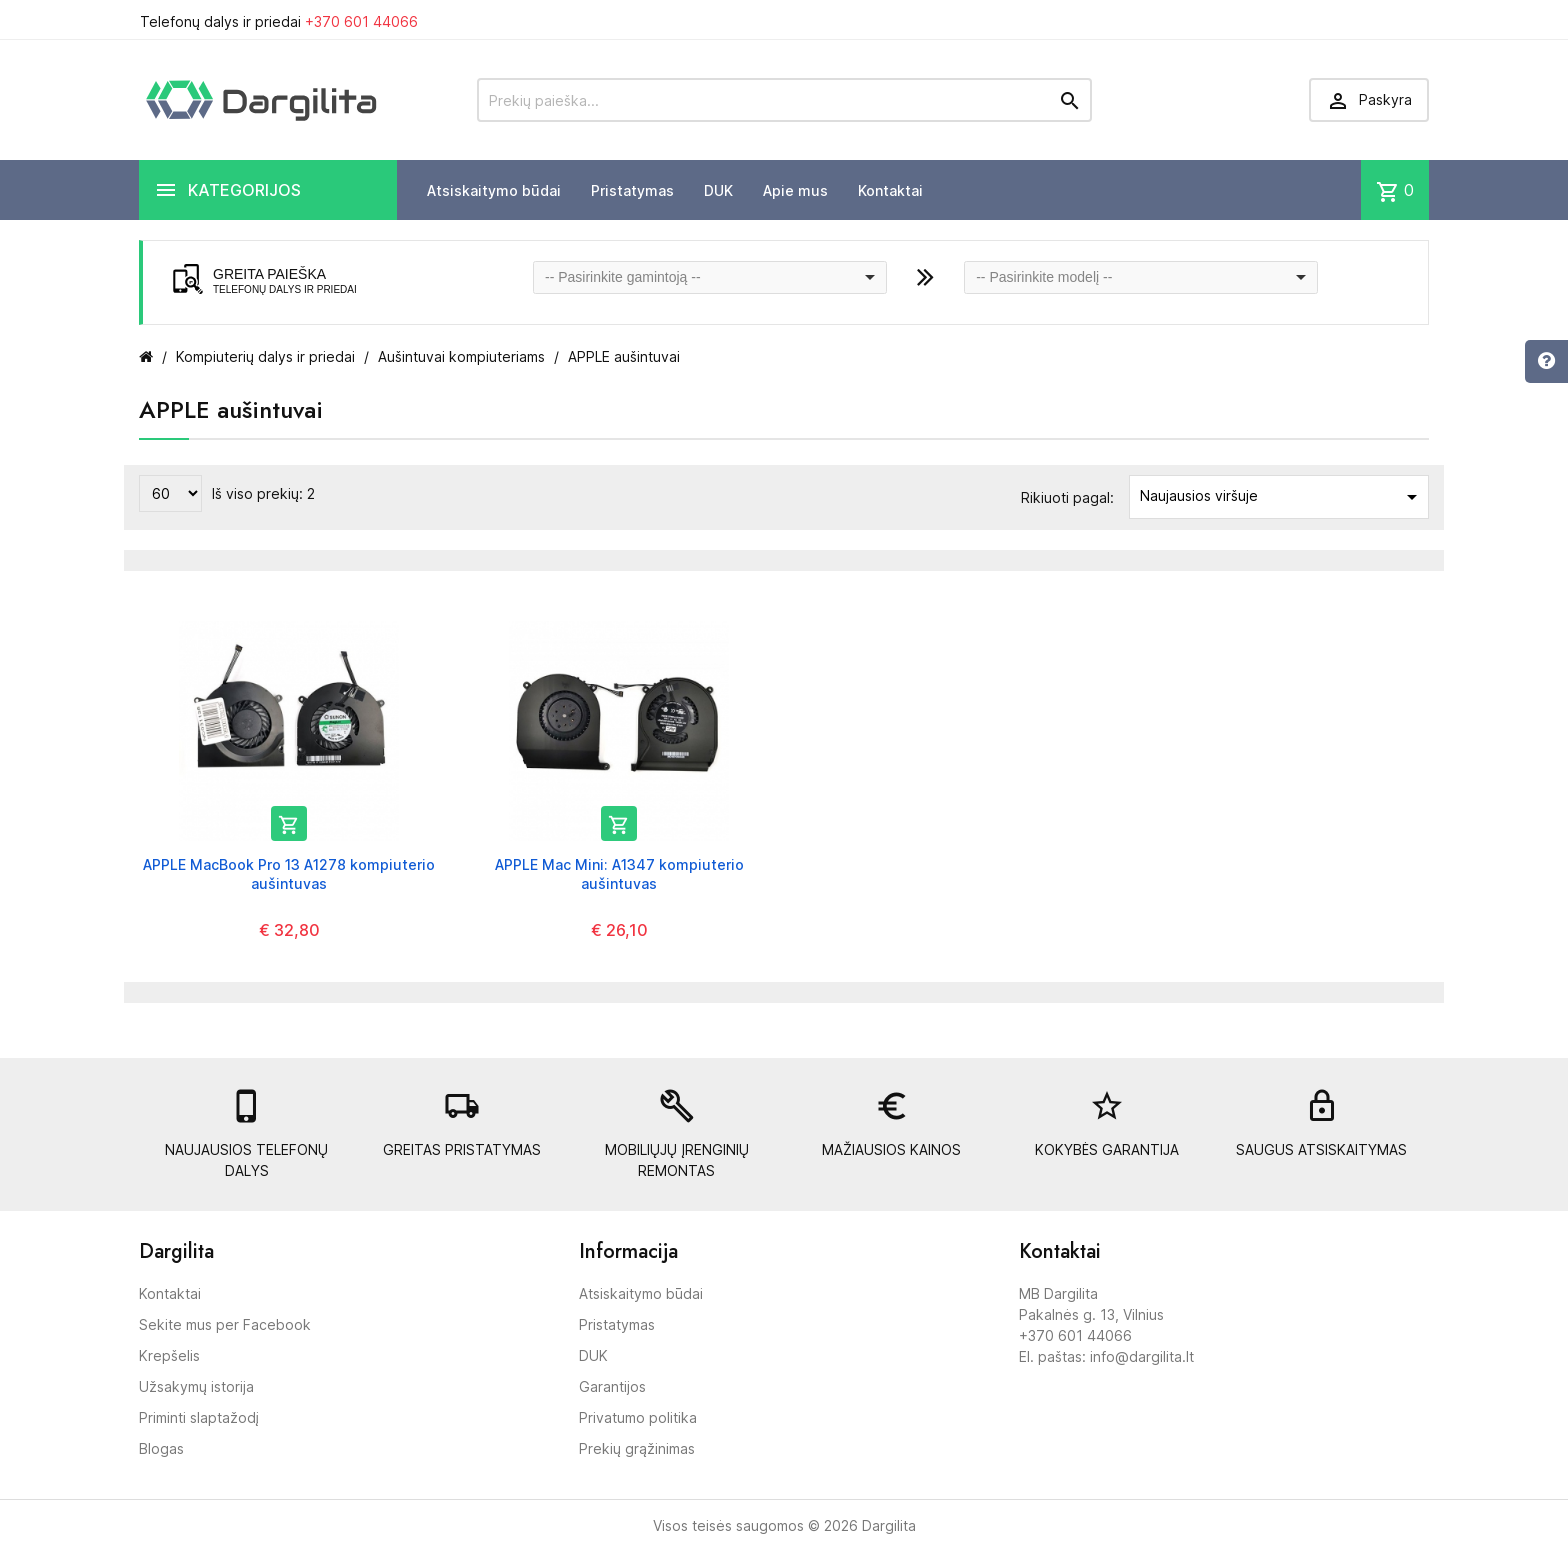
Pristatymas (632, 190)
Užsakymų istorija (196, 1386)
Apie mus (795, 190)
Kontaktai (890, 190)
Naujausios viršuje (1282, 497)
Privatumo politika (638, 1417)
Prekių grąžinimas (637, 1448)
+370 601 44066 (361, 21)
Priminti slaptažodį (199, 1417)
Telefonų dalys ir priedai (279, 21)
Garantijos (612, 1386)
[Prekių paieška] (784, 100)
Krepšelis (169, 1355)
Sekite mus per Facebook (225, 1324)
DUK (718, 190)
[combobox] (710, 277)
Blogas (161, 1448)
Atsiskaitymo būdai (494, 190)
